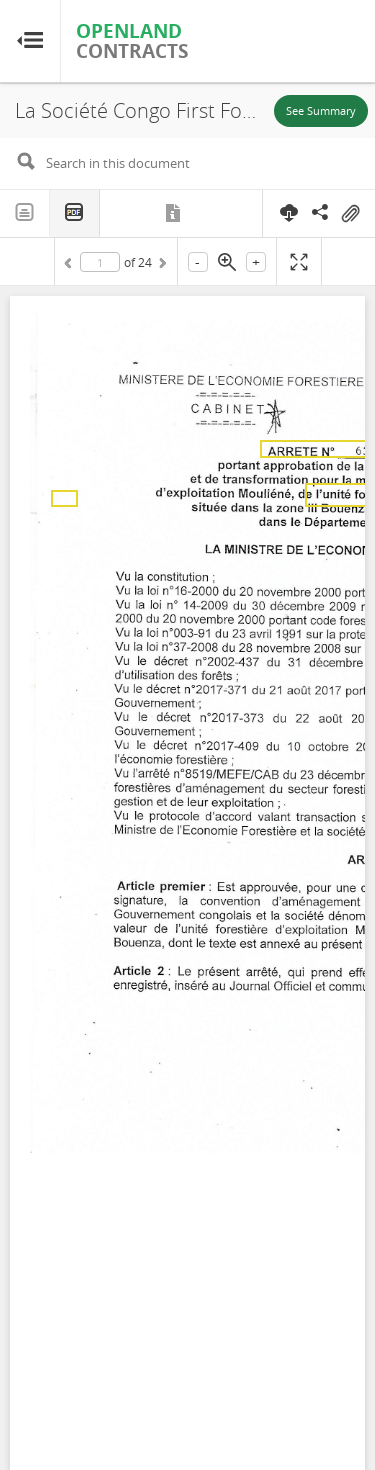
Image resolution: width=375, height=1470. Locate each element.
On (350, 214)
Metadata (174, 213)
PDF (75, 213)
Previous (71, 266)
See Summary (321, 110)
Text (25, 213)
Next (161, 266)
